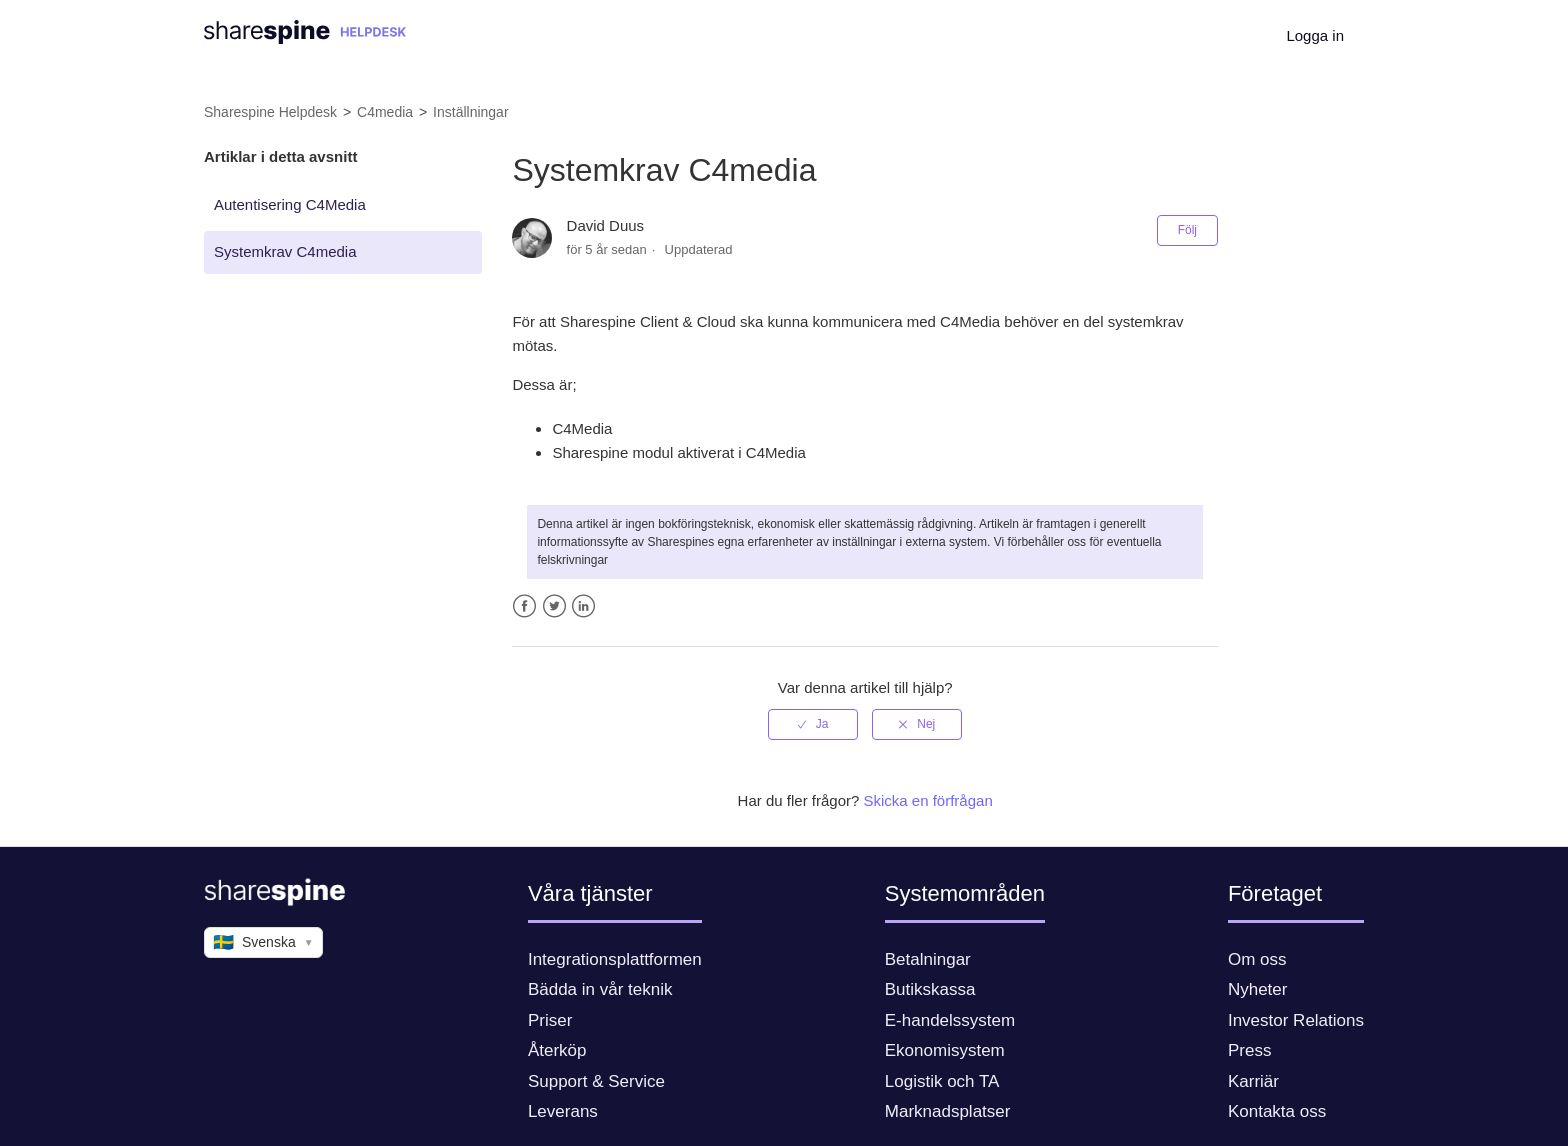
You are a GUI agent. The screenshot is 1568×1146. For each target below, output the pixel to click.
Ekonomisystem (945, 1050)
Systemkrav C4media (285, 251)
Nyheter (1258, 989)
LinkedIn (583, 606)
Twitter (554, 606)
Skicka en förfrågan (928, 800)
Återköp (557, 1050)
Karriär (1253, 1081)
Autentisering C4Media (290, 204)
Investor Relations (1296, 1020)
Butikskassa (930, 989)
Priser (550, 1020)
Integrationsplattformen (615, 959)
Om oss (1257, 959)
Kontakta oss (1277, 1111)
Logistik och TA (942, 1081)
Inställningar (471, 112)
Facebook (524, 606)
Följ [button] (1187, 230)
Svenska (263, 943)
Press (1249, 1050)
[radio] (813, 724)
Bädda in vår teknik (600, 989)
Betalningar (928, 959)
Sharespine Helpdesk (270, 112)
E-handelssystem (950, 1020)
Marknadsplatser (948, 1111)
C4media (385, 112)
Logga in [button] (1315, 35)
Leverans (563, 1111)
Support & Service (596, 1081)
